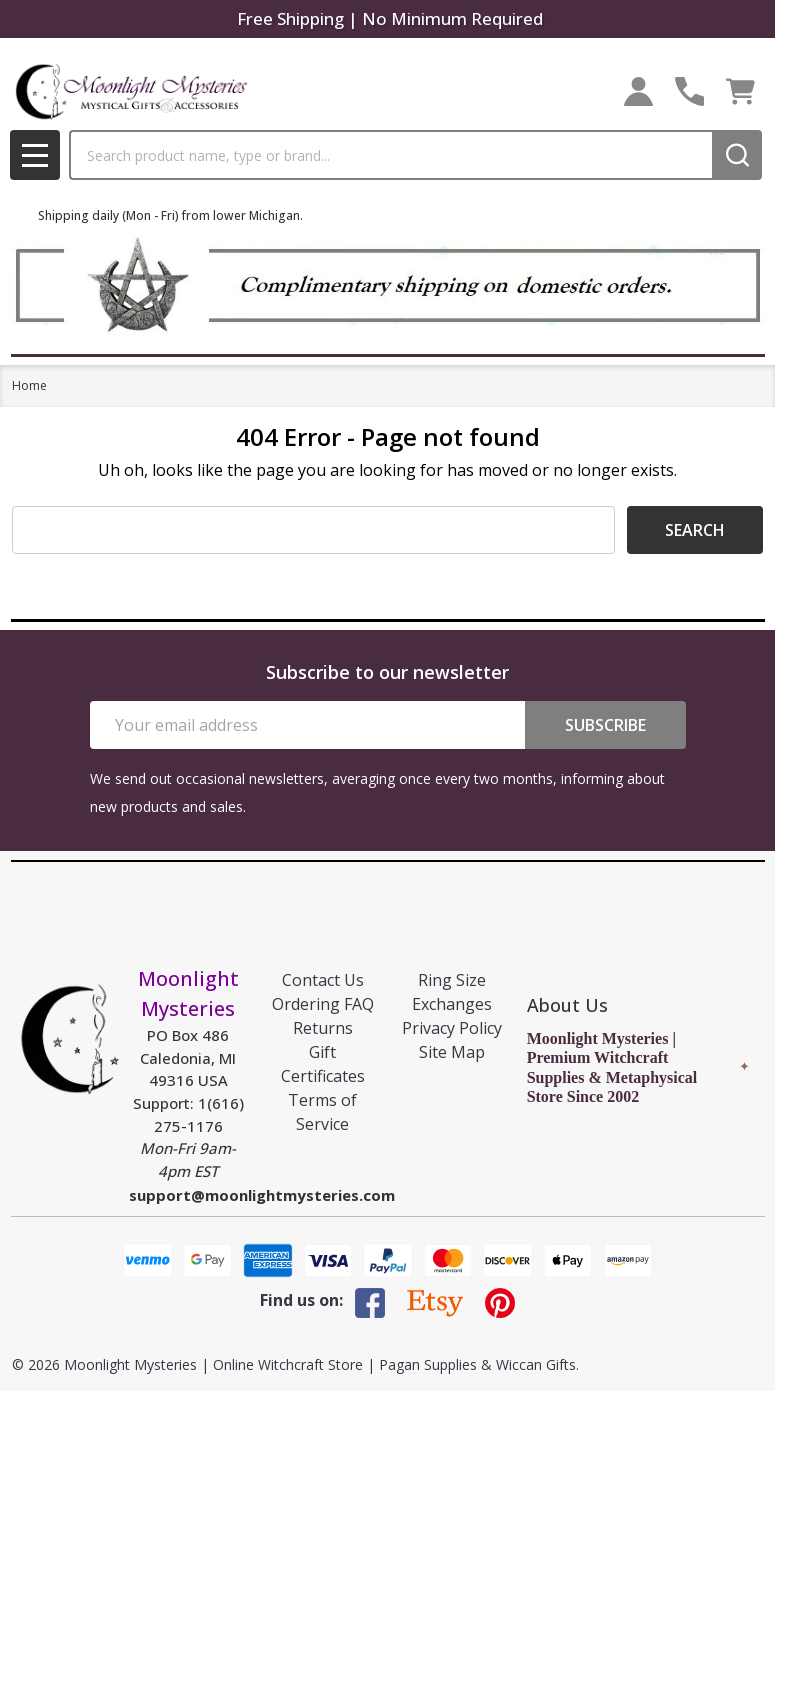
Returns (323, 1028)
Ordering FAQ (323, 1004)
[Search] (737, 155)
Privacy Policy (452, 1028)
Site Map (452, 1052)
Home (29, 385)
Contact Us (323, 980)
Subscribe (605, 725)
